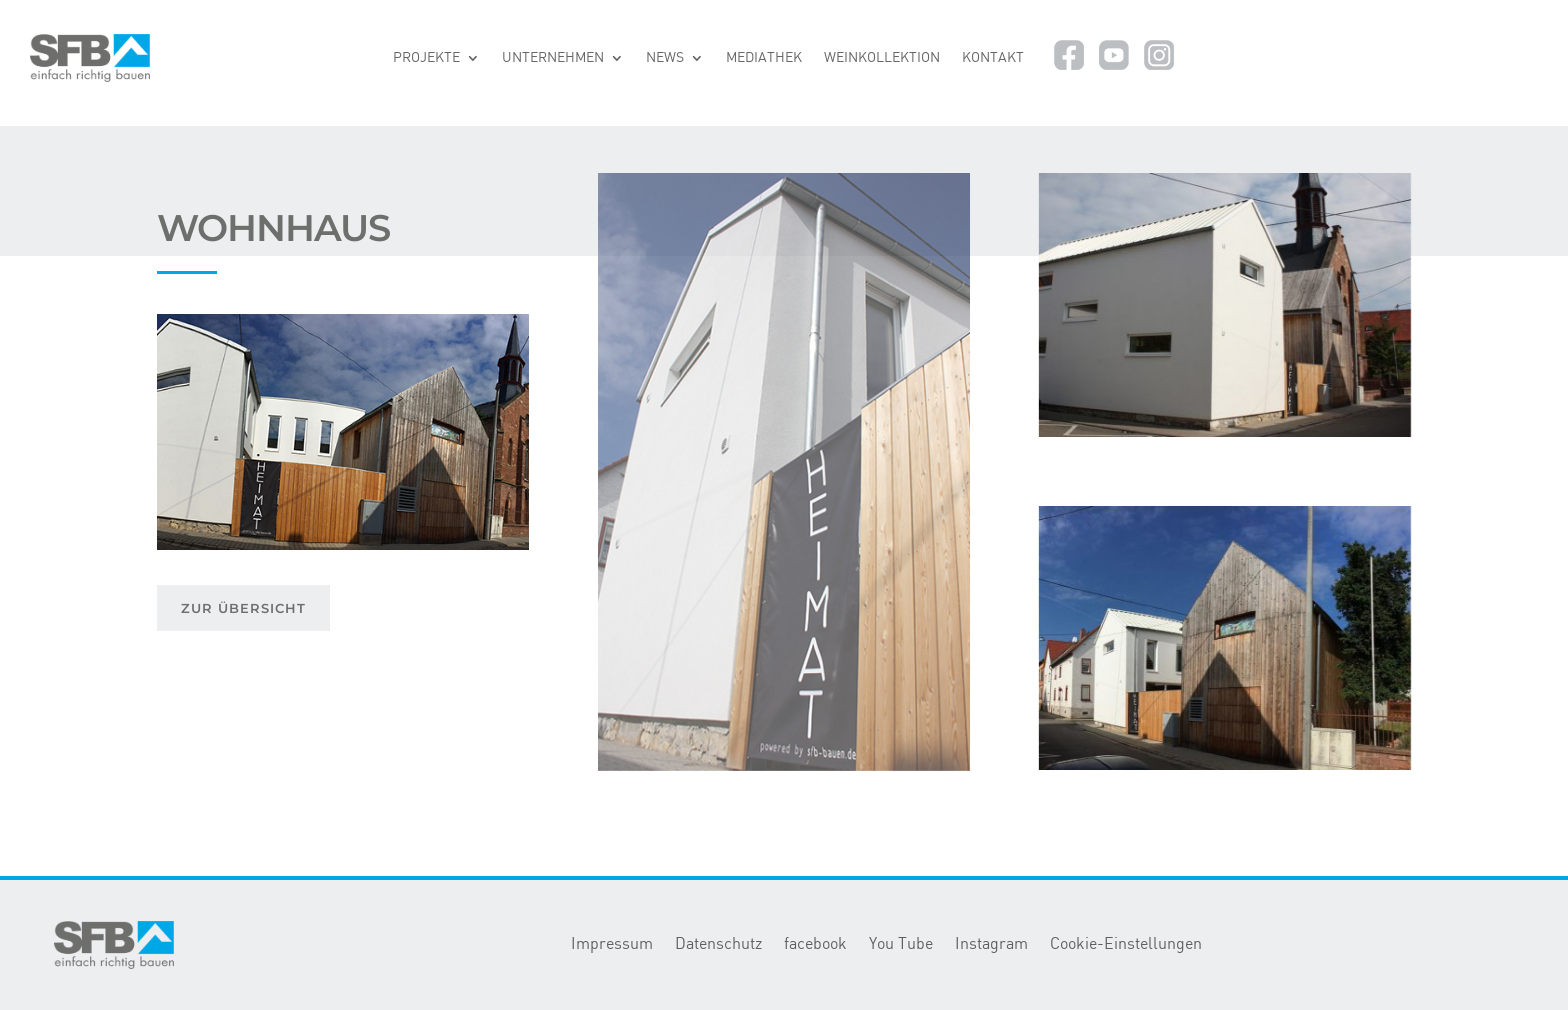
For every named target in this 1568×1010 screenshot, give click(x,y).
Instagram (991, 944)
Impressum (612, 944)
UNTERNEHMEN (553, 58)
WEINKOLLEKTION (882, 58)
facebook (815, 944)
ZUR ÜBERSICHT (243, 608)
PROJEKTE (426, 58)
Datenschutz (718, 944)
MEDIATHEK (764, 58)
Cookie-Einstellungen (1126, 944)
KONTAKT (993, 58)
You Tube (901, 944)
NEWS (665, 58)
